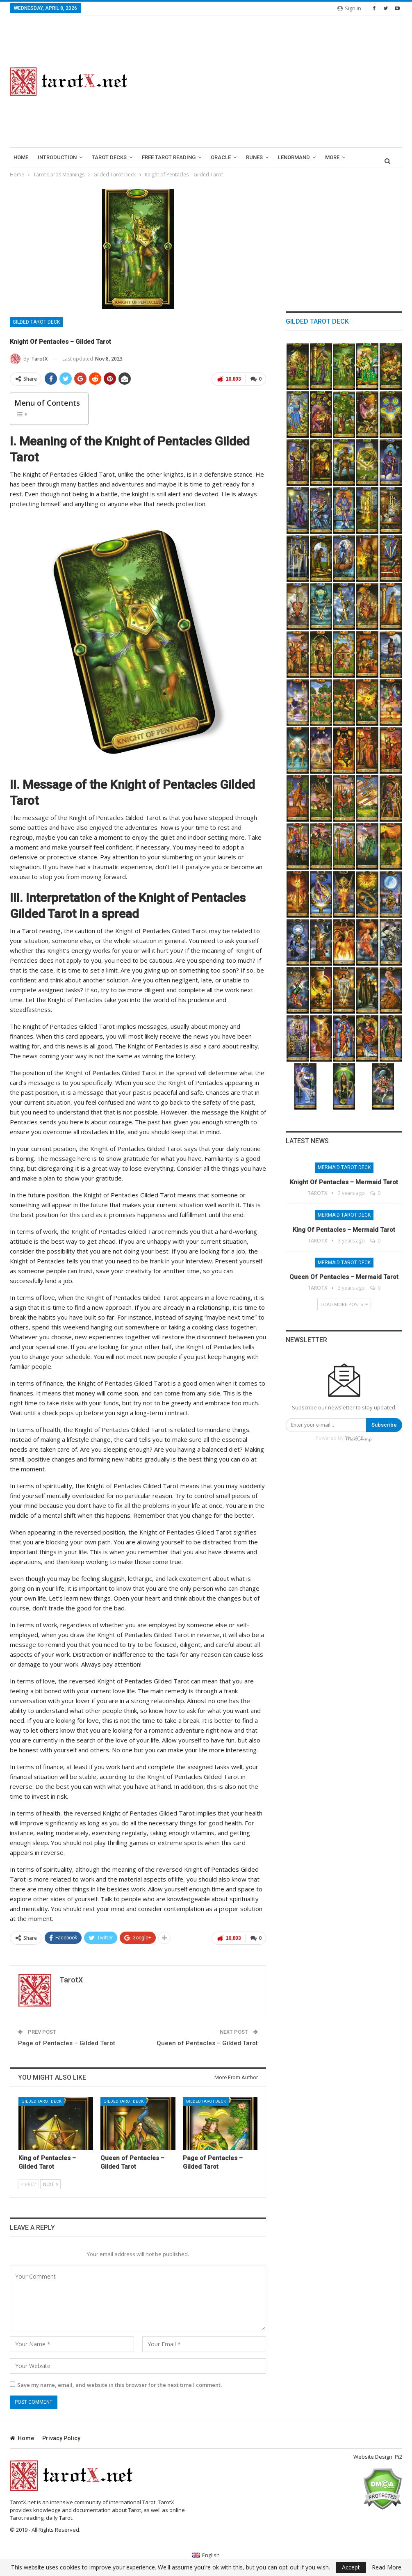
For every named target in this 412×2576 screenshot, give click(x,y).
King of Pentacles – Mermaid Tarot (344, 1229)
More (332, 157)
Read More (386, 2567)
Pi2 (398, 2456)
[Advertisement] (274, 81)
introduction (57, 157)
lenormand (294, 157)
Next (50, 2184)
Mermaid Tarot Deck (344, 1167)
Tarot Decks (109, 157)
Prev (28, 2184)
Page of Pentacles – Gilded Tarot (66, 2043)
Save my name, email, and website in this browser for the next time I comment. (119, 2385)
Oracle (221, 157)
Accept (351, 2567)
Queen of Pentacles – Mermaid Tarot (343, 1277)
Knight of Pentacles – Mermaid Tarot (344, 1182)
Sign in (349, 8)
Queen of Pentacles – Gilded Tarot (207, 2043)
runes (254, 157)
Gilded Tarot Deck (36, 322)
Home (21, 157)
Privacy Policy (61, 2438)
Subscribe (384, 1425)
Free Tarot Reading (169, 157)
